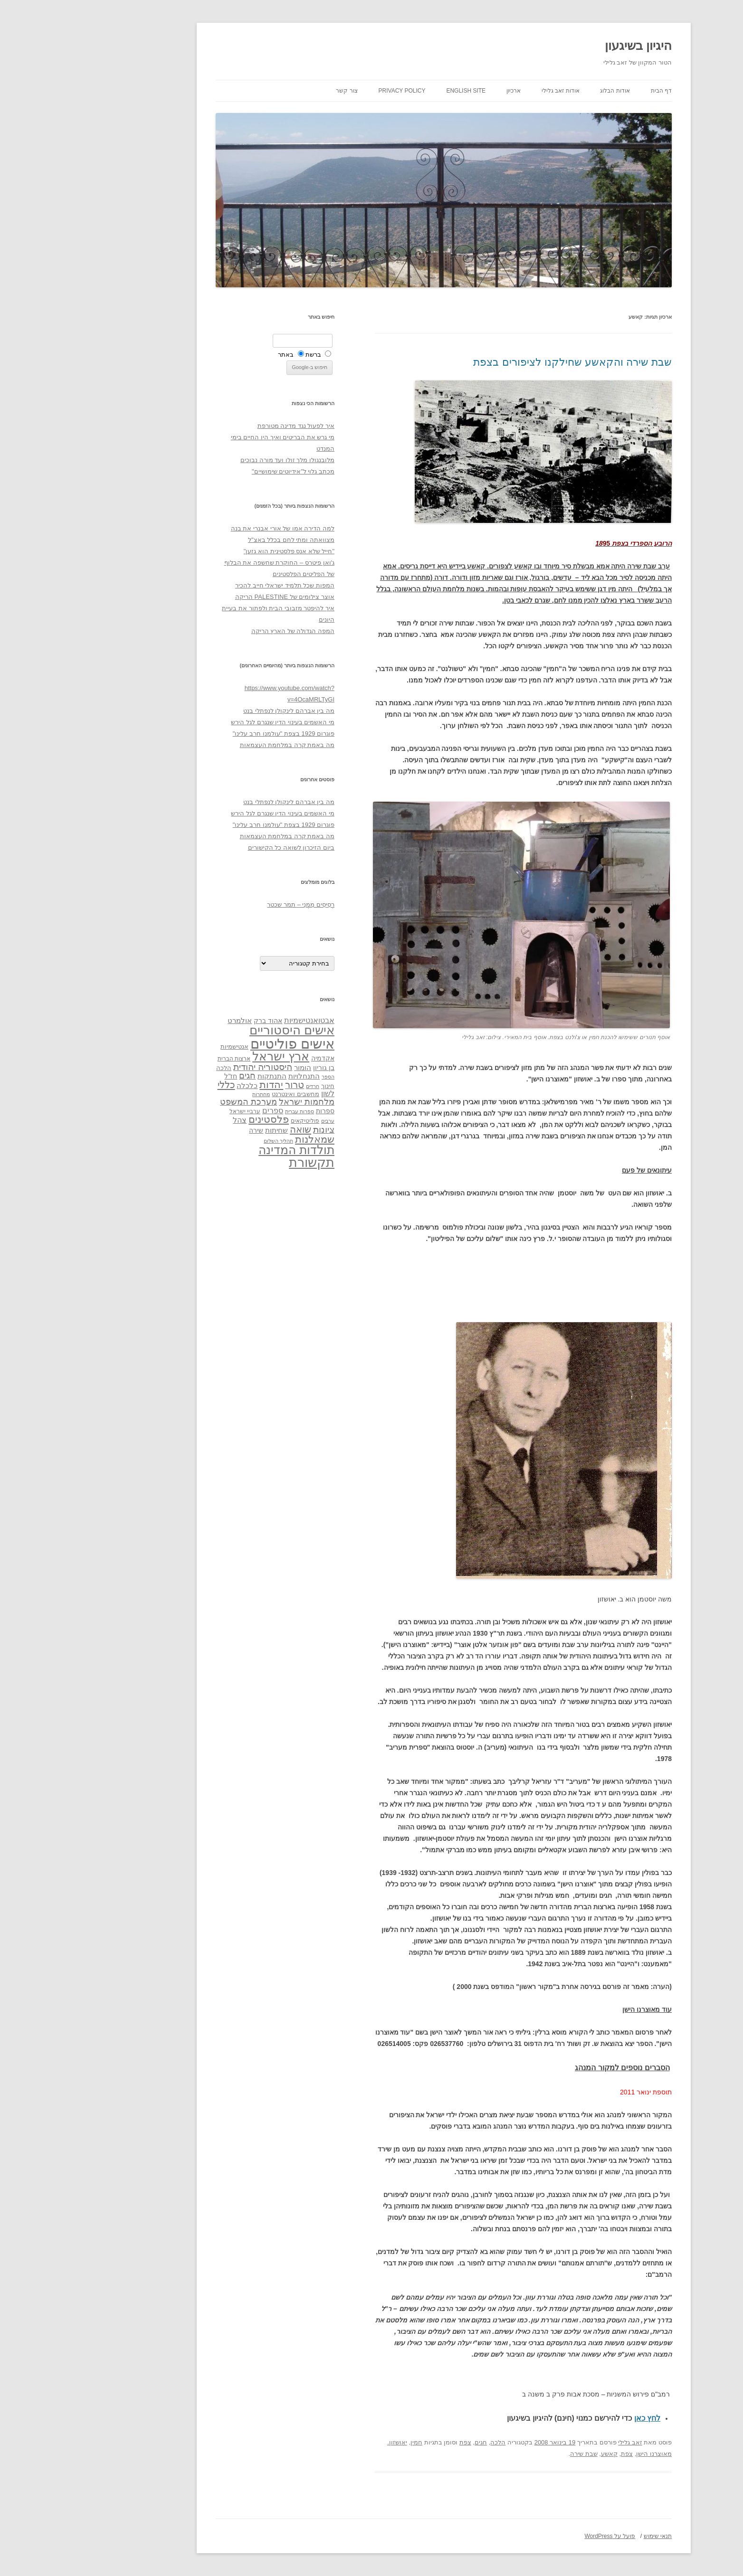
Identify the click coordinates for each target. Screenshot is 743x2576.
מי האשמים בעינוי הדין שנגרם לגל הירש (210, 722)
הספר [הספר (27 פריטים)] (255, 1077)
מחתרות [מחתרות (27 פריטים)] (189, 1094)
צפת (393, 2442)
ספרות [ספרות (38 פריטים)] (253, 1111)
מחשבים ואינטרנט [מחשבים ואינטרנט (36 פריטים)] (223, 1094)
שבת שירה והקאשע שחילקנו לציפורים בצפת (500, 362)
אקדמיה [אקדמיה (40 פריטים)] (250, 1058)
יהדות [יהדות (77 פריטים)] (199, 1084)
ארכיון (441, 90)
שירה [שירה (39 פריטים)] (184, 1130)
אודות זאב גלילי (488, 90)
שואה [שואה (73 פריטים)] (228, 1129)
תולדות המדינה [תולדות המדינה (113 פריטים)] (224, 1149)
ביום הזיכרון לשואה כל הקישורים (219, 847)
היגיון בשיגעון (566, 45)
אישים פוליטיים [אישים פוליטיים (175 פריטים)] (220, 1043)
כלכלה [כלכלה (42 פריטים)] (174, 1085)
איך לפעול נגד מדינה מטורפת (223, 425)
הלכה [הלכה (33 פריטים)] (151, 1068)
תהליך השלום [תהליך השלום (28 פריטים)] (206, 1141)
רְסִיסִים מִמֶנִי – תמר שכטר (228, 904)
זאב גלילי (558, 2442)
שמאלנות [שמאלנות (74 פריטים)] (242, 1139)
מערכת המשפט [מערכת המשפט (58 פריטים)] (176, 1102)
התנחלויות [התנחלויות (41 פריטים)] (232, 1076)
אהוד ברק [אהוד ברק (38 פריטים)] (195, 1020)
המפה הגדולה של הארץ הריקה (220, 631)
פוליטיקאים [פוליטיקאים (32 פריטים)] (233, 1121)
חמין (344, 2442)
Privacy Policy (329, 90)
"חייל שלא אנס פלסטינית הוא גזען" (216, 551)
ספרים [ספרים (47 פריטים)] (200, 1110)
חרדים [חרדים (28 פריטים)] (240, 1086)
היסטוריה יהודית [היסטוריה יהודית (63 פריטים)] (190, 1067)
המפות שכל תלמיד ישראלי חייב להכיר (212, 585)
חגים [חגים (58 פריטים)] (175, 1075)
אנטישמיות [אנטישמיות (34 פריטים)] (162, 1046)
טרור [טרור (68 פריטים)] (222, 1085)
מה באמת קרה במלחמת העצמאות (215, 744)
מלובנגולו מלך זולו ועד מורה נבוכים (215, 460)
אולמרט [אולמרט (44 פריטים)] (167, 1020)
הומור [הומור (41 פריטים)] (230, 1067)
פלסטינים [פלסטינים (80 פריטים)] (196, 1119)
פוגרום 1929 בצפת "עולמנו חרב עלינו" (211, 733)
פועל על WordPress (537, 2536)
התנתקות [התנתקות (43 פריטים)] (199, 1076)
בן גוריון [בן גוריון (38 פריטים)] (251, 1067)
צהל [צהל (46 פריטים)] (167, 1120)
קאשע (537, 2453)
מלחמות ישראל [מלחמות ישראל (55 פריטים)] (234, 1102)
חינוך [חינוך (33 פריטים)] (255, 1086)
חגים (408, 2442)
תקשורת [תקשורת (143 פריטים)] (239, 1162)
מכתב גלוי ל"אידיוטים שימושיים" (221, 471)
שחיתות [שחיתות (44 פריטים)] (204, 1130)
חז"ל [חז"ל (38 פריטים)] (158, 1076)
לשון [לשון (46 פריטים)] (255, 1093)
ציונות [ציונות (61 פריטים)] (251, 1130)
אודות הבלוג (542, 90)
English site (393, 90)
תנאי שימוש (586, 2536)
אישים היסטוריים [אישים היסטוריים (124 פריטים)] (219, 1030)
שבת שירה (511, 2453)
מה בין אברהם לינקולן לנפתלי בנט (216, 710)
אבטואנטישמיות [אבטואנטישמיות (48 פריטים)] (237, 1020)
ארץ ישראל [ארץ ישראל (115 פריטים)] (208, 1056)
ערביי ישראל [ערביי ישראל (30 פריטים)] (172, 1111)
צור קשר (274, 90)
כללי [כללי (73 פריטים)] (154, 1084)
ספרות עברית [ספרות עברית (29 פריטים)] (227, 1111)
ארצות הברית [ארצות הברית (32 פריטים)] (161, 1058)
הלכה (425, 2442)
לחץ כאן (575, 2418)
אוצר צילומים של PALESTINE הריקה (212, 596)
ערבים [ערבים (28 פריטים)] (255, 1121)
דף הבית (589, 90)
